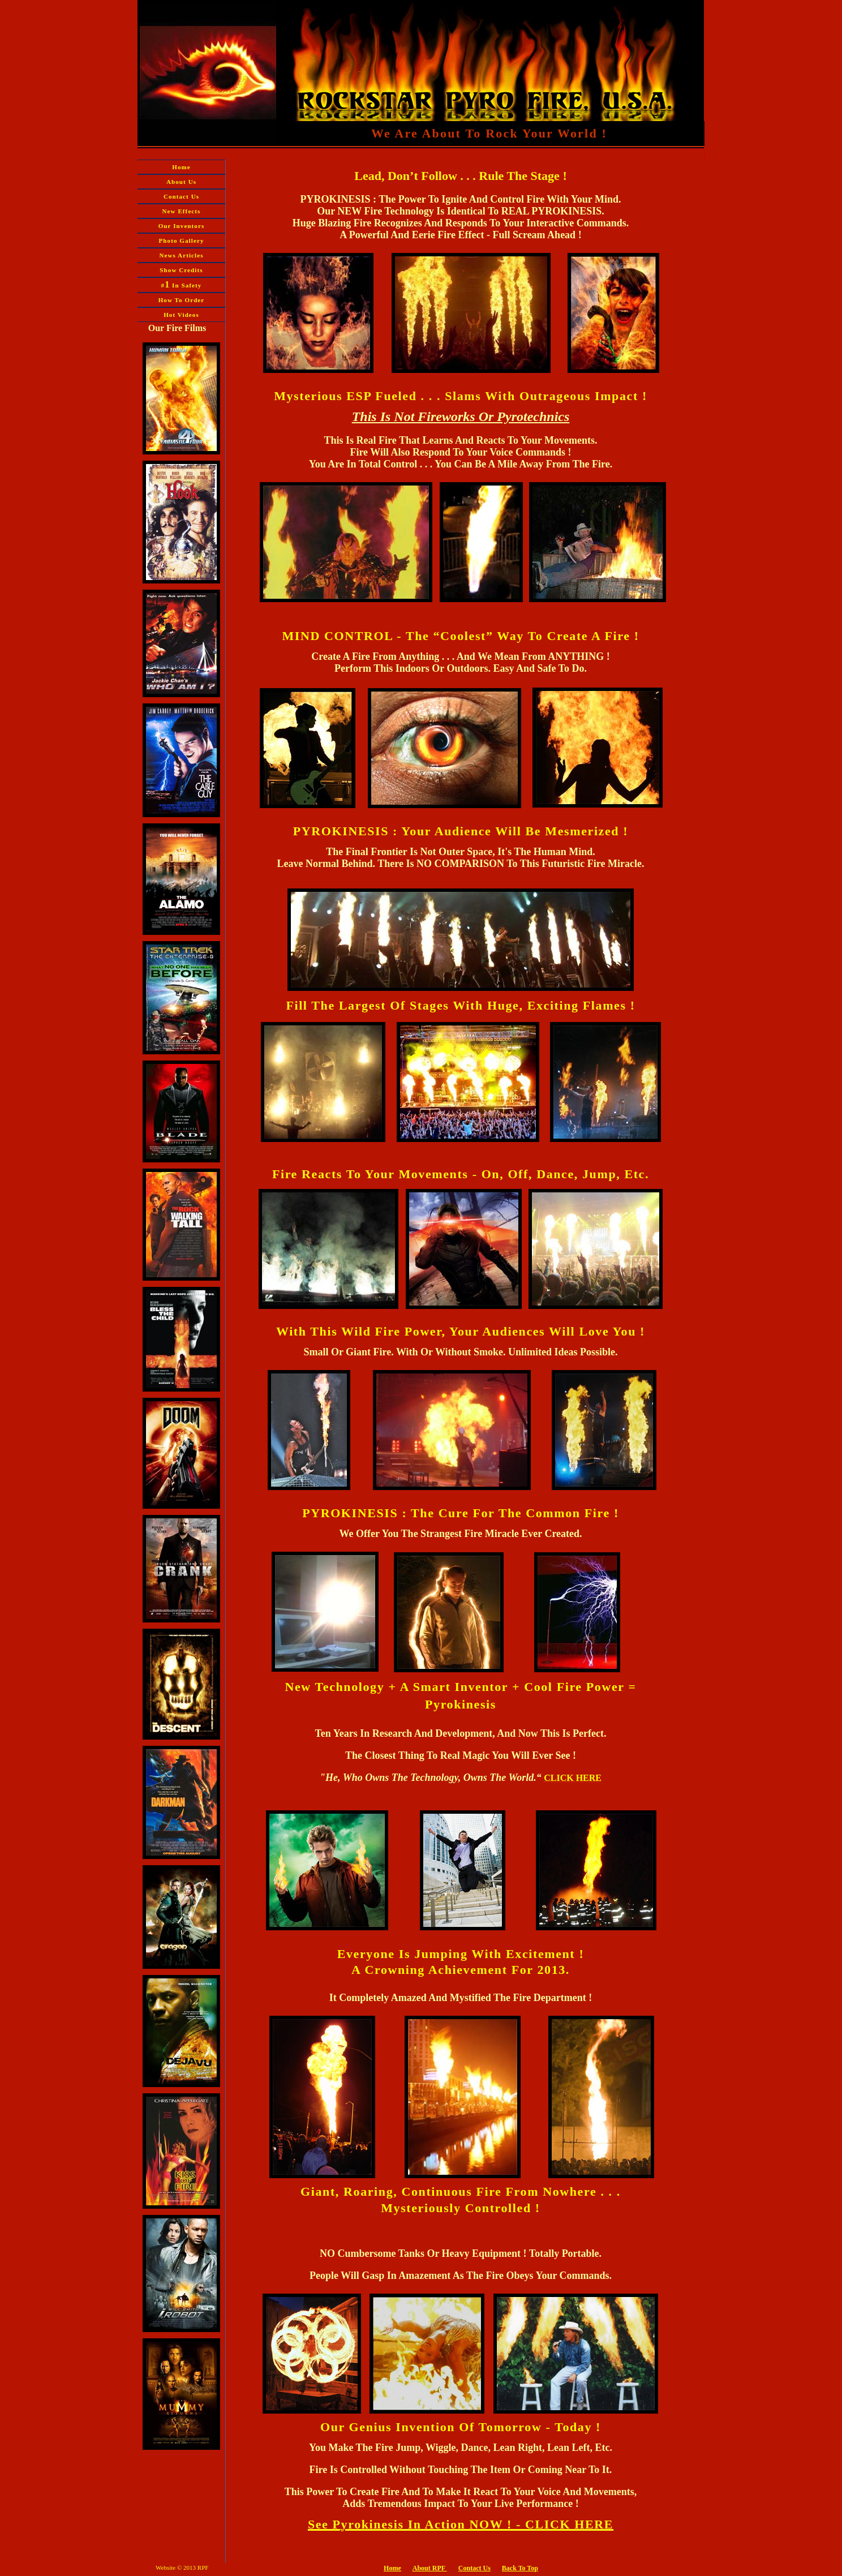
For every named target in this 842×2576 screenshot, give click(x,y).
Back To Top (520, 2568)
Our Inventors (181, 225)
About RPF (429, 2568)
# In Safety (181, 284)
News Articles (181, 255)
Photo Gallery (181, 240)
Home (181, 167)
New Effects (181, 211)
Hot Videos (181, 314)
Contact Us (181, 196)
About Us (181, 181)
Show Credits (181, 270)
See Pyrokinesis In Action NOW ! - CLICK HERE (460, 2524)
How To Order (181, 300)
